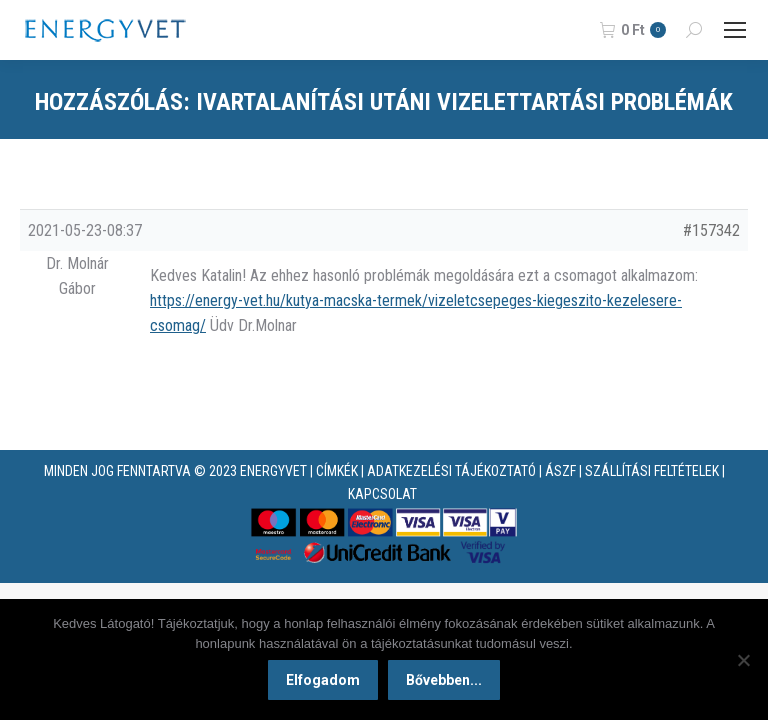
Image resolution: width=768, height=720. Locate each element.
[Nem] (743, 660)
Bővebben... (444, 680)
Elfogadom (323, 680)
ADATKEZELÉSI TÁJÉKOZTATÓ (451, 471)
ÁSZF (560, 471)
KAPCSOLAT (382, 494)
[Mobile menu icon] (735, 30)
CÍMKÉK (337, 471)
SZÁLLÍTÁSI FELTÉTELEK (652, 471)
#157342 (711, 230)
